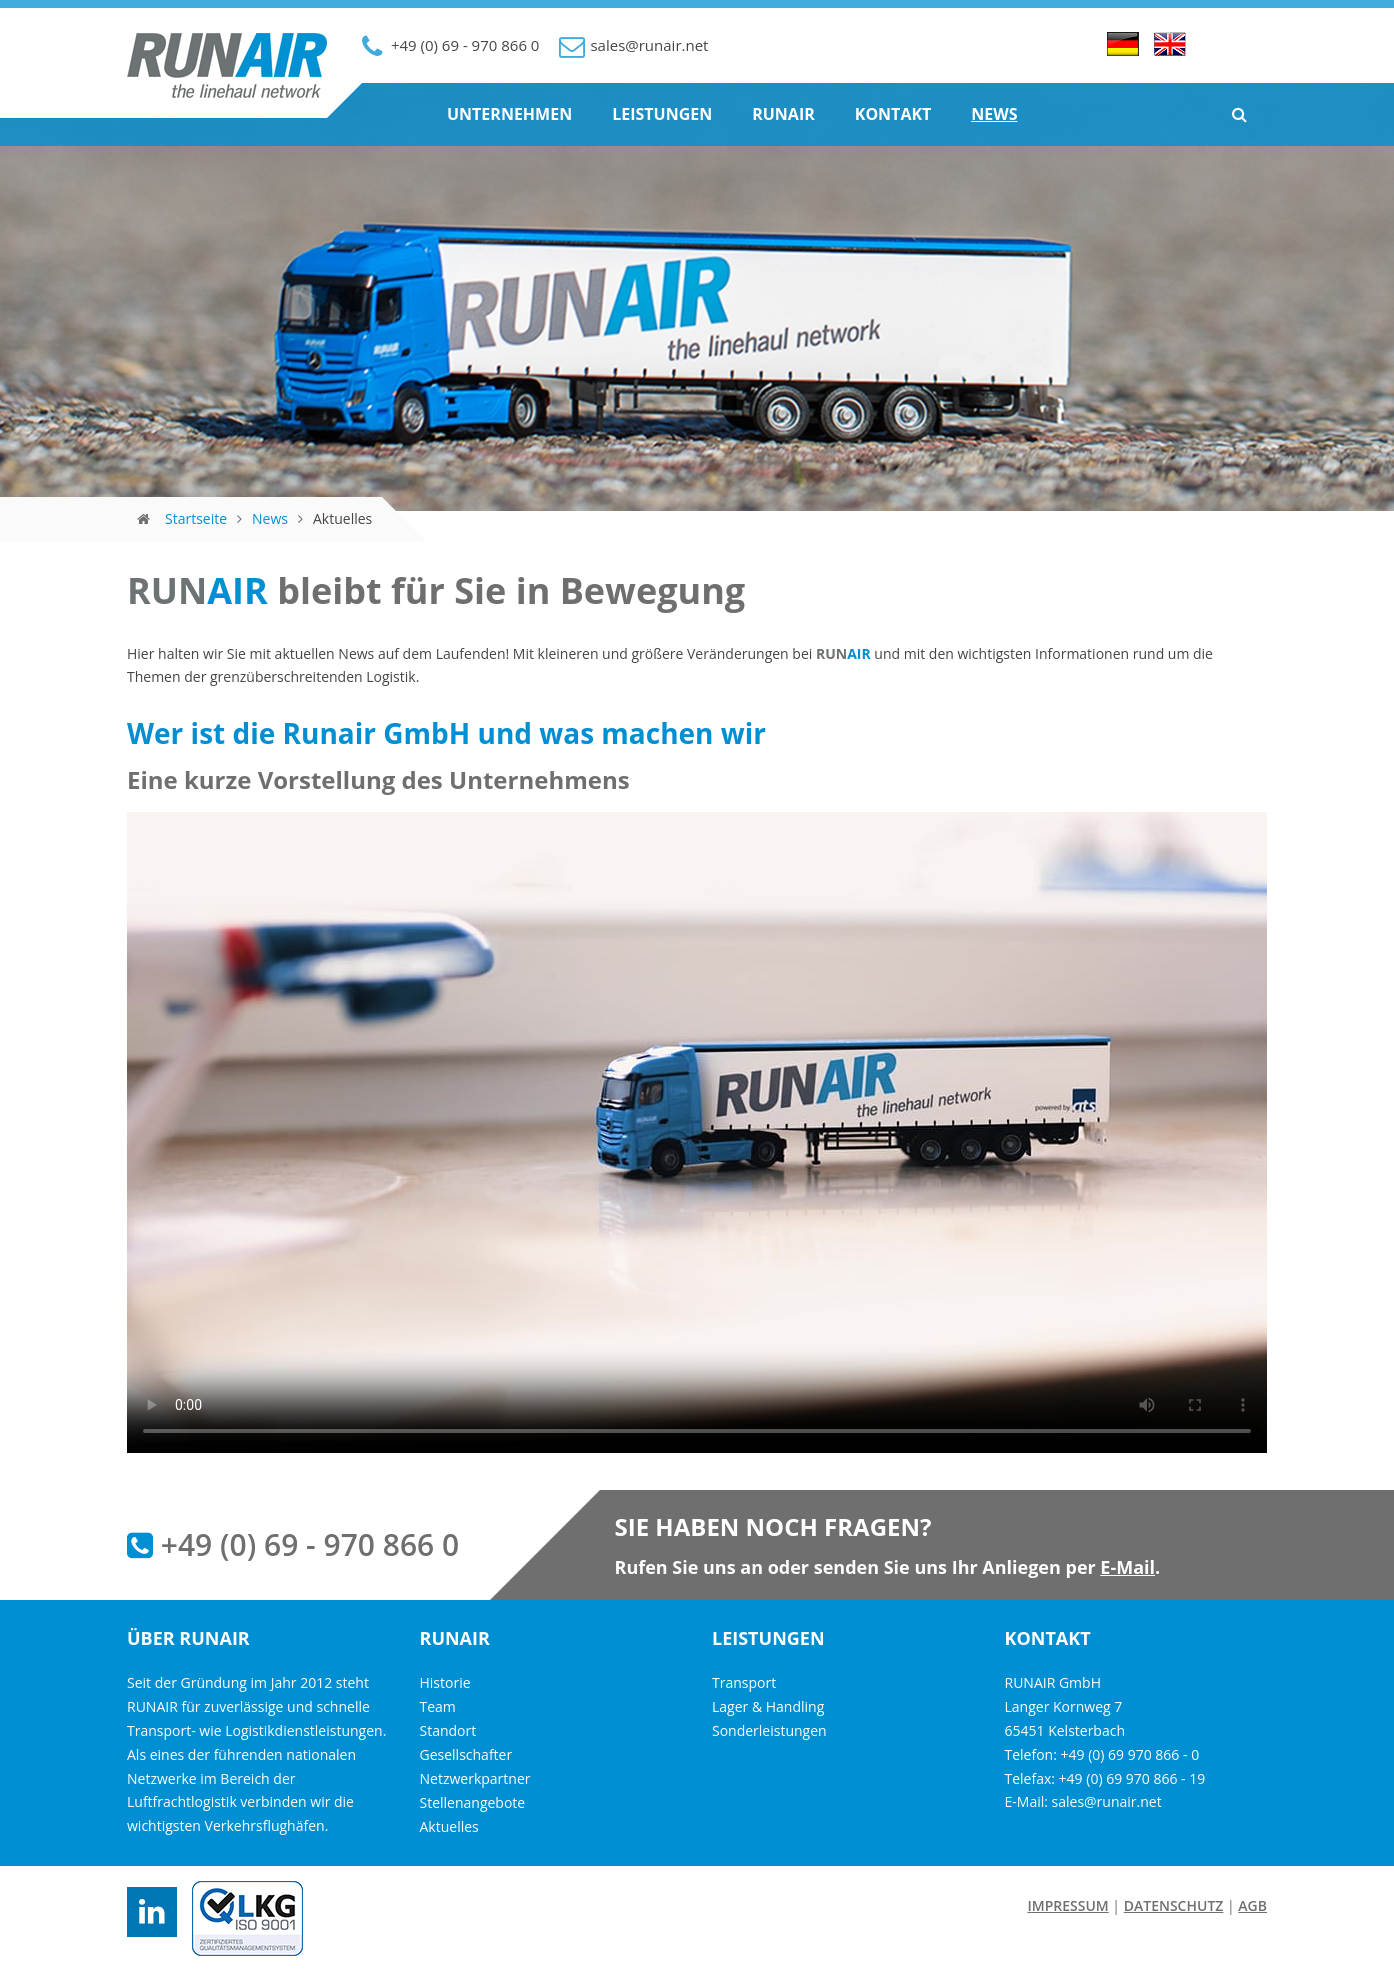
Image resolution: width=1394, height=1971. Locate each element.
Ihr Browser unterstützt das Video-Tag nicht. (697, 1132)
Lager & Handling (768, 1706)
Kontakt (893, 114)
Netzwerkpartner (475, 1778)
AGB (1252, 1905)
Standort (448, 1730)
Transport (744, 1682)
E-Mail (1127, 1567)
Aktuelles (449, 1826)
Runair (783, 114)
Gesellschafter (466, 1754)
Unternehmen (509, 114)
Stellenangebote (473, 1802)
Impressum (1068, 1905)
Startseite (196, 518)
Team (438, 1706)
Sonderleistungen (769, 1730)
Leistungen (662, 114)
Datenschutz (1174, 1905)
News (994, 114)
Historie (445, 1682)
